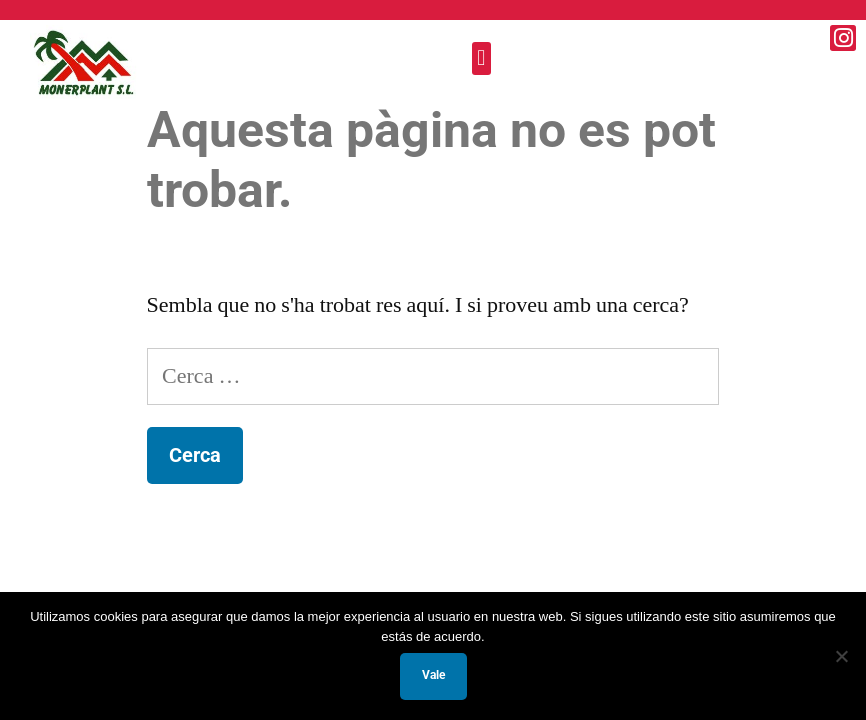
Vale (433, 675)
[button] (481, 58)
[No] (841, 656)
